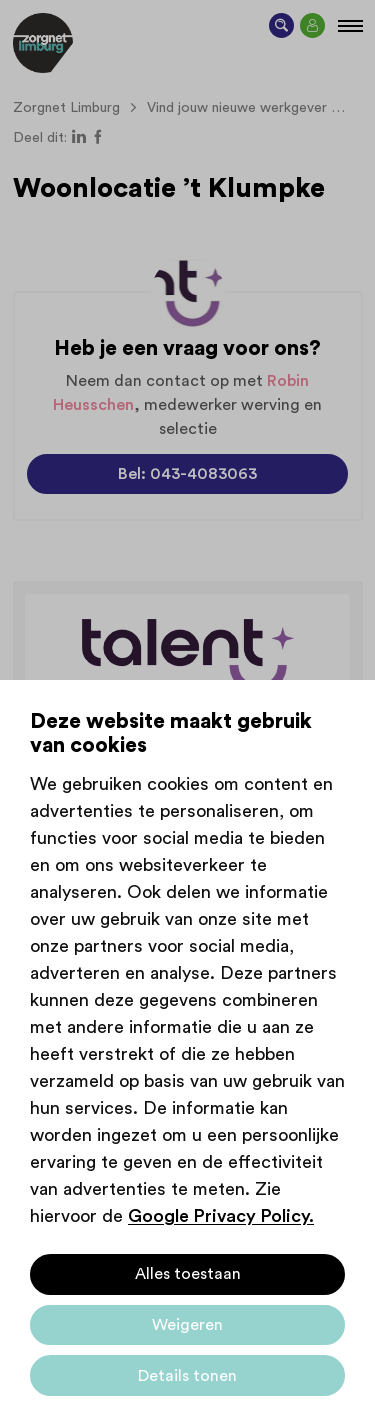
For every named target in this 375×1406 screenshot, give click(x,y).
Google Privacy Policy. (221, 1216)
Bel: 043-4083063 (187, 474)
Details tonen (187, 1376)
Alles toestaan (188, 1274)
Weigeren (187, 1325)
